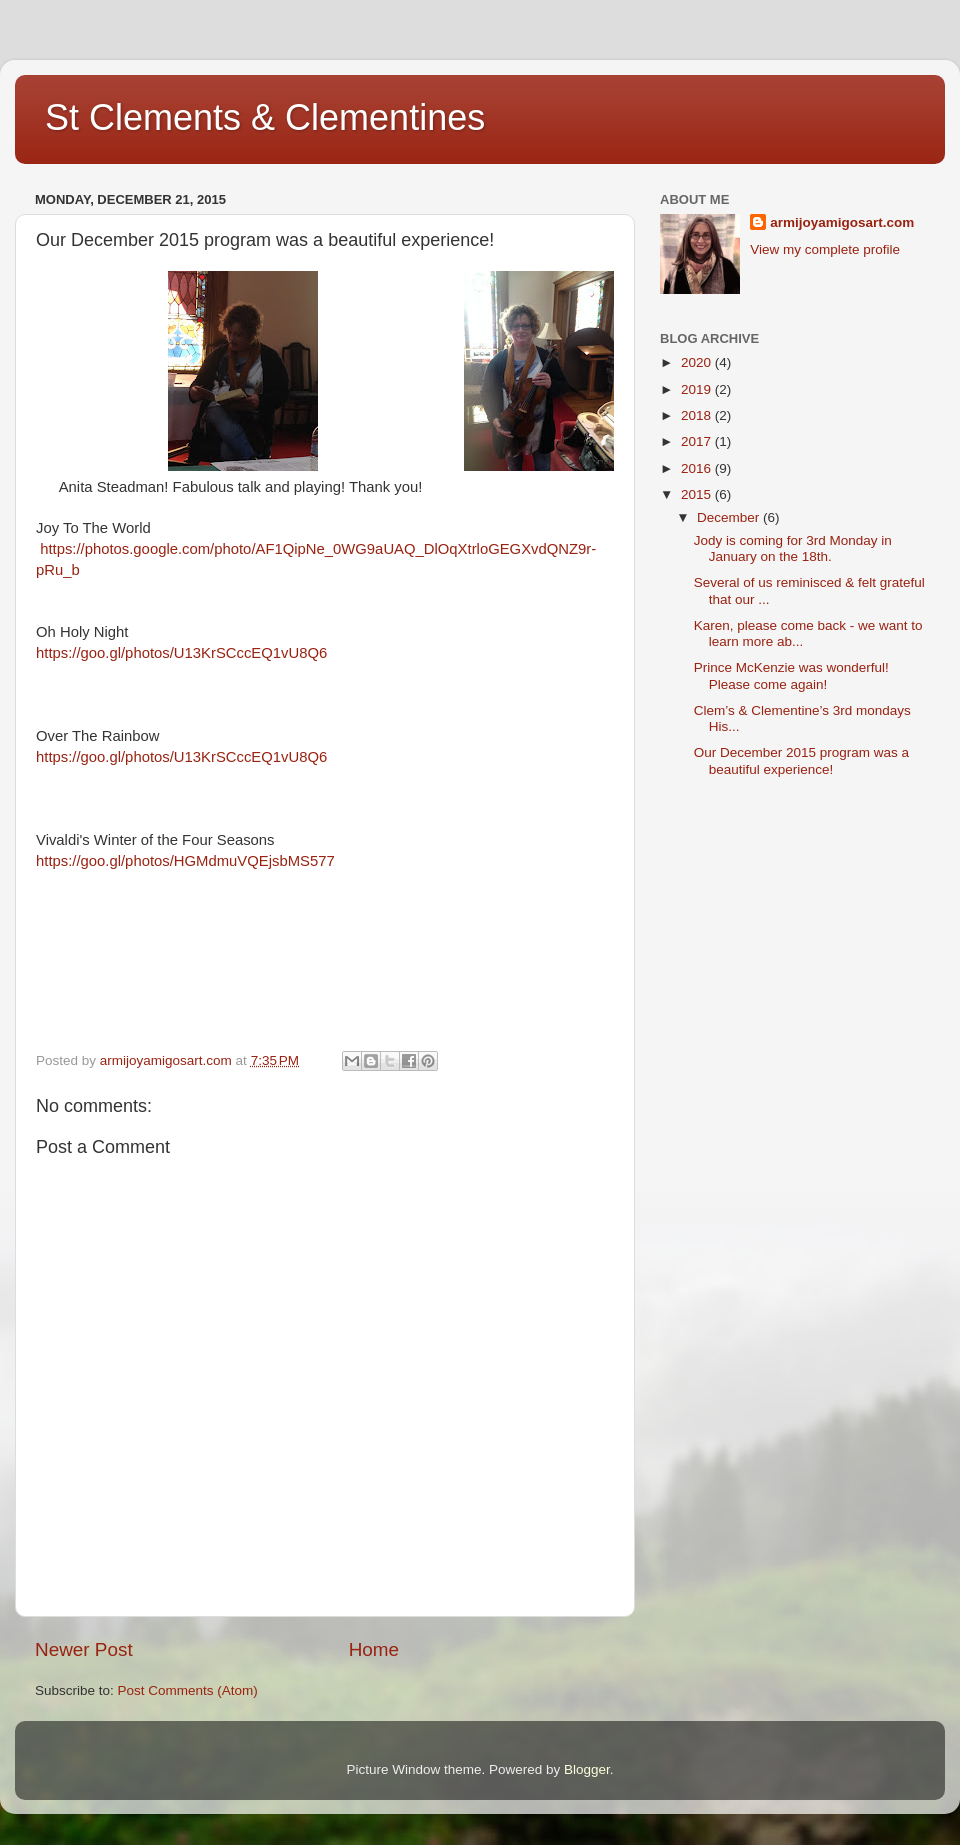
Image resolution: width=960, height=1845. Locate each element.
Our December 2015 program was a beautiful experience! (801, 760)
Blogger (587, 1769)
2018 (698, 415)
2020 (698, 362)
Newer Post (84, 1649)
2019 (698, 389)
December (730, 517)
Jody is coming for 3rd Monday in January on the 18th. (793, 548)
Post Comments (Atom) (188, 1690)
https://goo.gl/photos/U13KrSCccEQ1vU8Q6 (181, 653)
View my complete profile (825, 249)
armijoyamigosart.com (842, 222)
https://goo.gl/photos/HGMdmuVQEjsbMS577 (185, 861)
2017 (698, 441)
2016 (698, 468)
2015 (698, 494)
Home (374, 1649)
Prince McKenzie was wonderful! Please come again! (791, 675)
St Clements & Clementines (265, 117)
